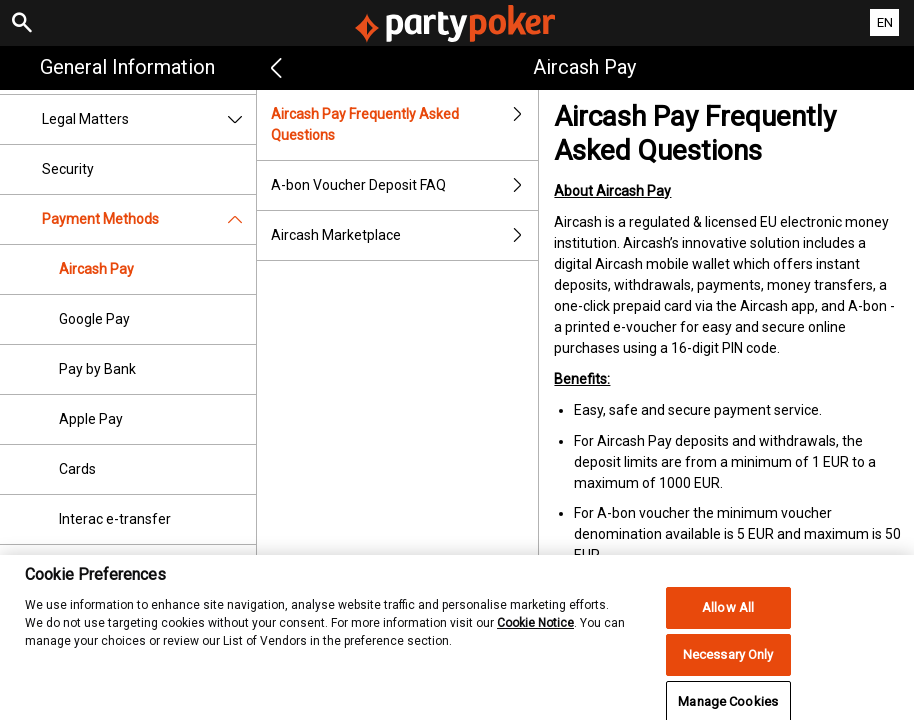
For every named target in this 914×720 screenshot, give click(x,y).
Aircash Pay (96, 269)
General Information (127, 67)
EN (885, 22)
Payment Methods (149, 219)
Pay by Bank (97, 369)
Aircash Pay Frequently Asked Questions (405, 125)
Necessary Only (728, 665)
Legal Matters (149, 119)
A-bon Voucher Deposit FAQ (405, 185)
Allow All (728, 618)
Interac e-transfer (115, 519)
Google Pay (94, 319)
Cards (77, 469)
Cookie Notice (535, 633)
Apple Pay (91, 419)
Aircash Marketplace (405, 235)
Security (68, 169)
